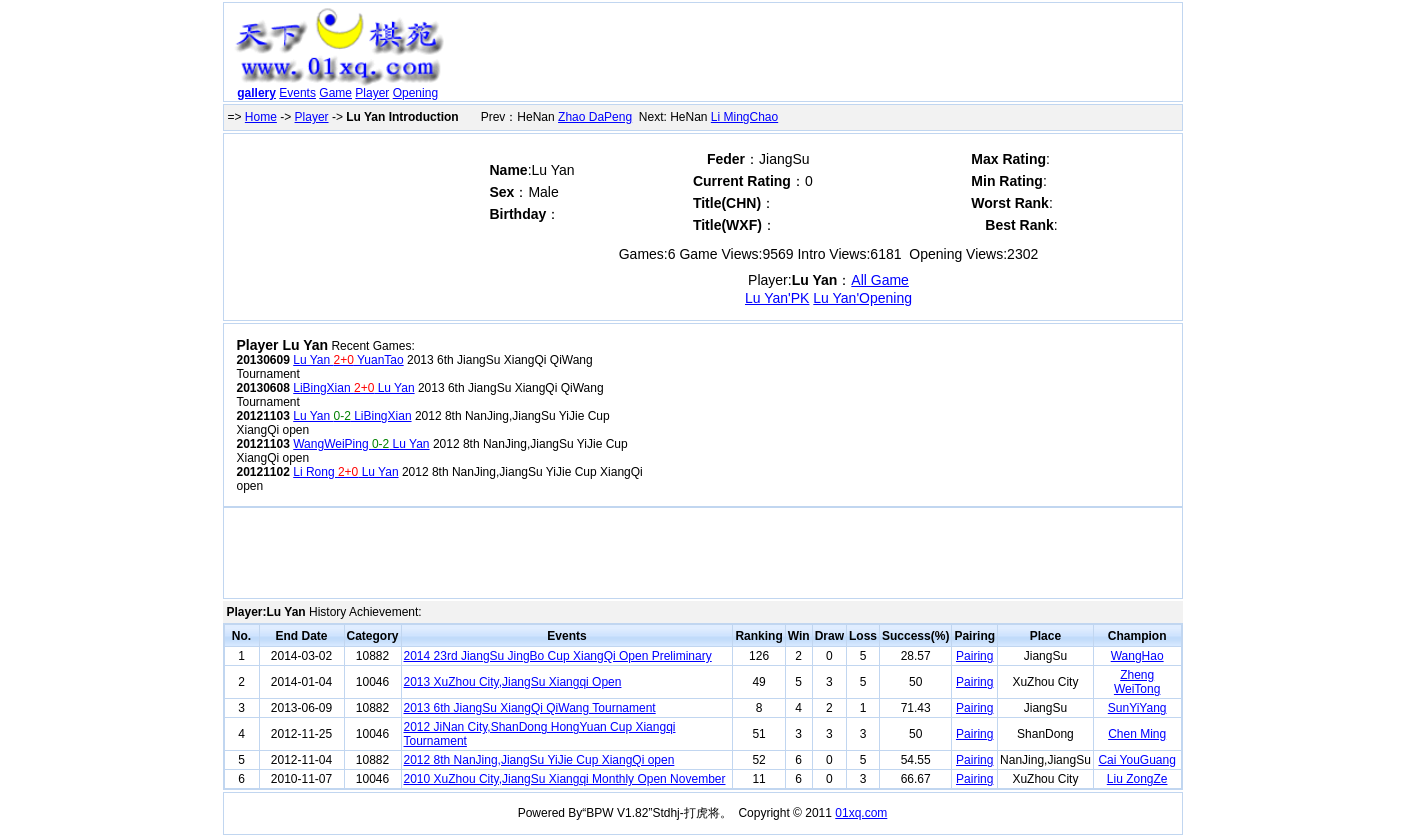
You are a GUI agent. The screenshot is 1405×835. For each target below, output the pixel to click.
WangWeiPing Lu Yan (361, 444)
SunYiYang (1137, 708)
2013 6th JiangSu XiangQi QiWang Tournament (530, 708)
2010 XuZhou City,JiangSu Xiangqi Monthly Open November (565, 779)
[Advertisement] (816, 56)
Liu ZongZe (1137, 779)
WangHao (1137, 656)
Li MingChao (744, 117)
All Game (880, 280)
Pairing (974, 656)
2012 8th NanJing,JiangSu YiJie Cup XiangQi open (539, 760)
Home (261, 117)
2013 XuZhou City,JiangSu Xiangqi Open (513, 682)
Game (335, 93)
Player (372, 93)
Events (297, 93)
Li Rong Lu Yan (345, 472)
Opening (415, 93)
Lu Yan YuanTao (348, 360)
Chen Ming (1137, 734)
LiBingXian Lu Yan (353, 388)
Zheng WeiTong (1137, 682)
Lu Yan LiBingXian (352, 416)
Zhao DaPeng (595, 117)
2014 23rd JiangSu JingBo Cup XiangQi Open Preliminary (558, 656)
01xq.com (861, 813)
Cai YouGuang (1136, 760)
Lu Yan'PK (777, 298)
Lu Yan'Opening (862, 298)
